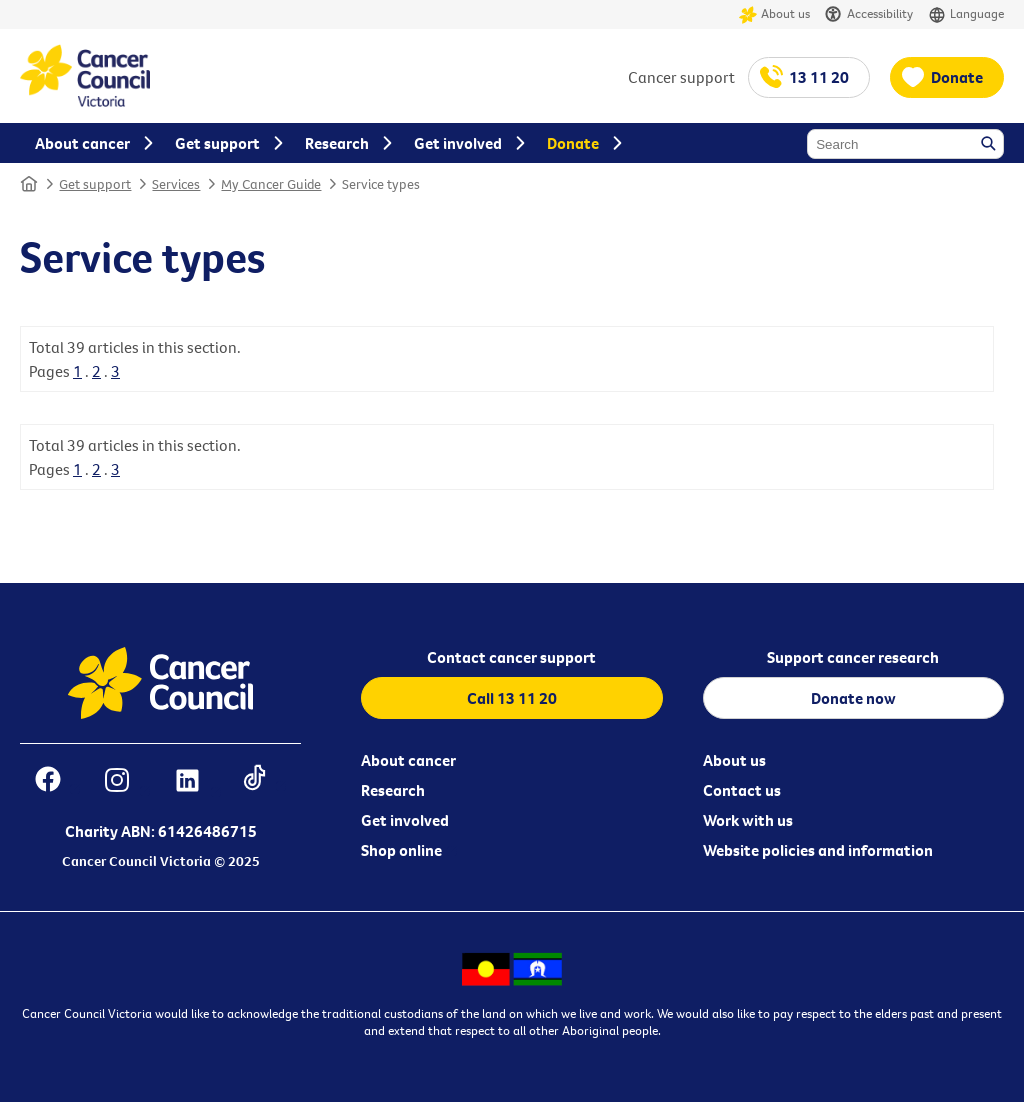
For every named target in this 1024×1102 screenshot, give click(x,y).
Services (176, 184)
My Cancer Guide (271, 184)
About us (774, 14)
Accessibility (869, 14)
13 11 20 (819, 77)
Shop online (401, 850)
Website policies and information (818, 850)
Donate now (853, 698)
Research (393, 790)
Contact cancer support (511, 657)
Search (990, 145)
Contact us (742, 790)
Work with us (748, 820)
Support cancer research (853, 657)
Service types (381, 184)
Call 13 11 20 (512, 698)
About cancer (408, 760)
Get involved (405, 820)
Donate (957, 77)
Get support (95, 184)
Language (966, 14)
